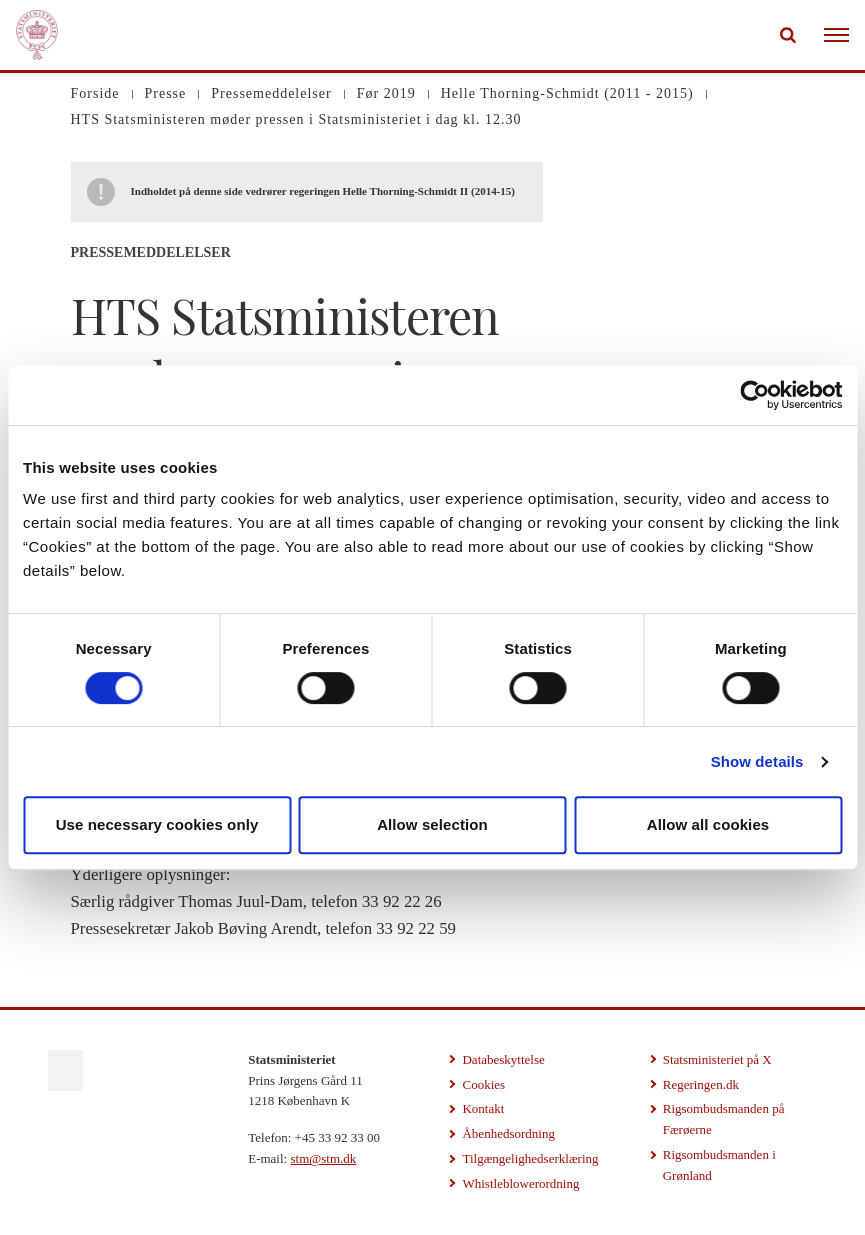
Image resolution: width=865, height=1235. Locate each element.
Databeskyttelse (503, 1059)
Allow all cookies (708, 824)
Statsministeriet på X (717, 1059)
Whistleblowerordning (520, 1183)
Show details (757, 761)
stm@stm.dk (323, 1158)
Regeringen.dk (701, 1084)
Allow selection (432, 824)
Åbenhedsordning (508, 1133)
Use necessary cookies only (157, 824)
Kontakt (483, 1108)
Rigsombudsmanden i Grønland (719, 1165)
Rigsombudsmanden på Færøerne (724, 1119)
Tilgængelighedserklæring (530, 1158)
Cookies (483, 1084)
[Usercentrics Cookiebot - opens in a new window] (754, 395)
